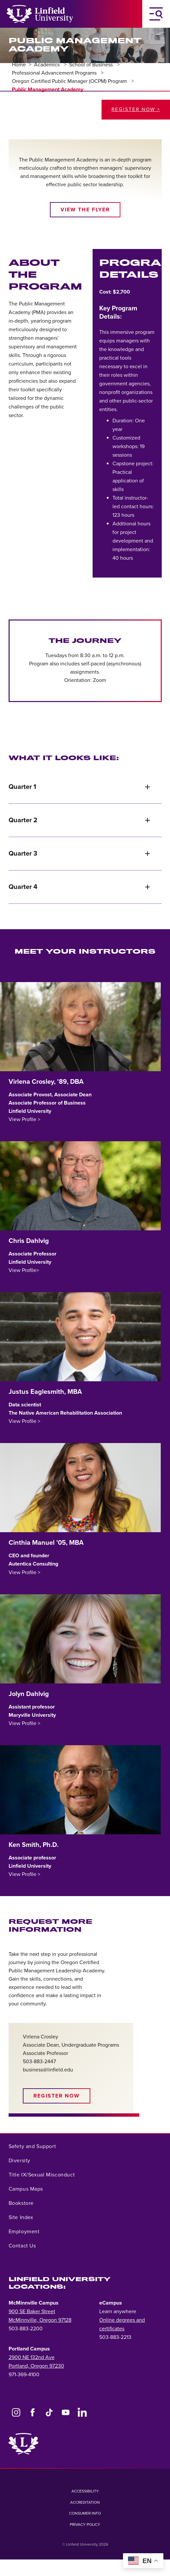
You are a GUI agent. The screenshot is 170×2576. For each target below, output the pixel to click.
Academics (47, 64)
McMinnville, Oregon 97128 (40, 2320)
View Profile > (24, 1119)
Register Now (56, 2096)
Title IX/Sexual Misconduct (42, 2174)
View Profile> (24, 1270)
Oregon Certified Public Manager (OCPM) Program (70, 81)
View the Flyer (85, 209)
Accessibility (85, 2491)
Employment (24, 2231)
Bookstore (21, 2203)
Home (19, 64)
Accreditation (85, 2502)
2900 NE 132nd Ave (32, 2357)
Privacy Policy (85, 2524)
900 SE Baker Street (32, 2311)
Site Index (21, 2217)
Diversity (19, 2160)
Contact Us (22, 2245)
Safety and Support (32, 2146)
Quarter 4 (80, 887)
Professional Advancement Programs (55, 73)
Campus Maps (26, 2189)
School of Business (91, 64)
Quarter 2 (80, 820)
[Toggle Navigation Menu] (156, 14)
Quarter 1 (80, 787)
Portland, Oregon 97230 (36, 2366)
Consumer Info (85, 2513)
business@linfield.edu (48, 2069)
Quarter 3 (80, 854)
